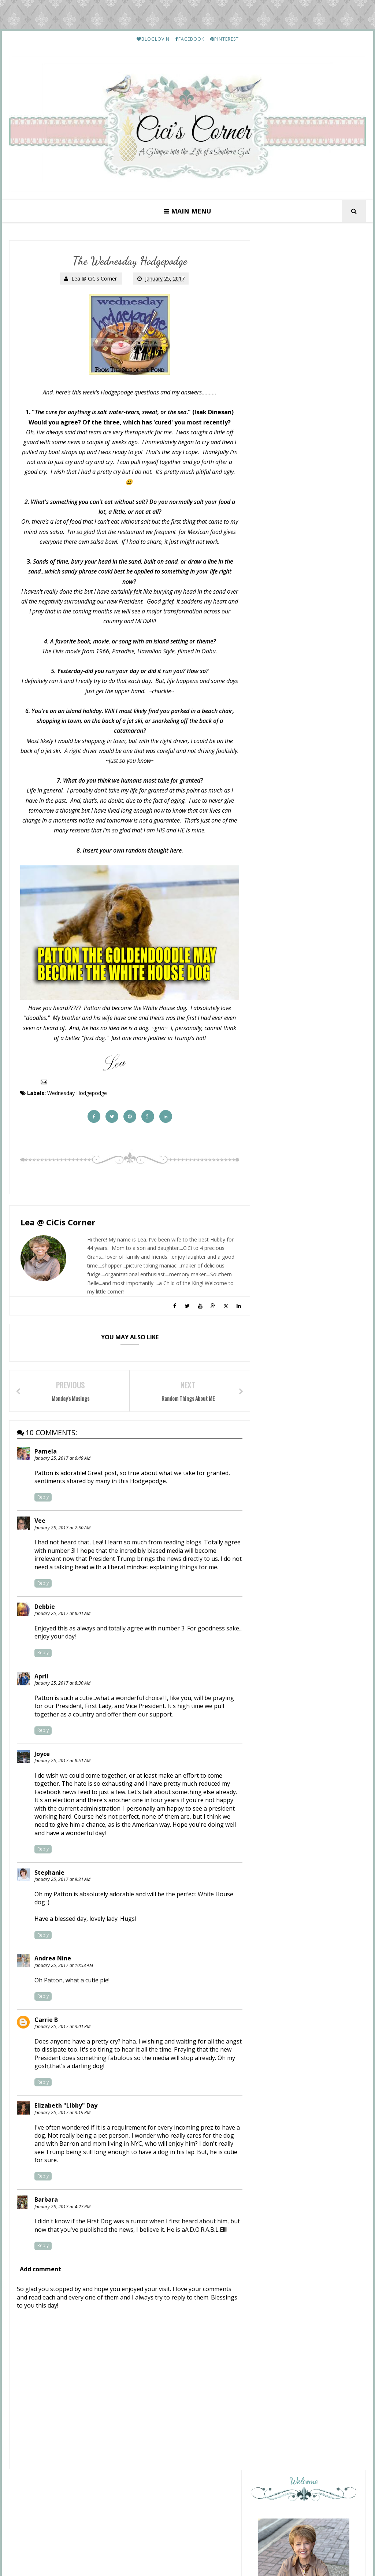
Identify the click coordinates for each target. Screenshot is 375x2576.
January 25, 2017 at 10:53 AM (63, 1967)
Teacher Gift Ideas (296, 1311)
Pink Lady (286, 1428)
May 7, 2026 (288, 1235)
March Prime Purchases (320, 2190)
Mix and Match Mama (304, 1282)
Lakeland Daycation (298, 1212)
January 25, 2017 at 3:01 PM (62, 2029)
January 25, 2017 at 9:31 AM (62, 1881)
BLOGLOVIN (153, 39)
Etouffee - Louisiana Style (322, 1630)
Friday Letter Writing (317, 2126)
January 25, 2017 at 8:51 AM (62, 1763)
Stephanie (49, 1875)
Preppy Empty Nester (303, 1451)
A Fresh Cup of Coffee (303, 1252)
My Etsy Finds (310, 1771)
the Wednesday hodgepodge (310, 1376)
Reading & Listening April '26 (310, 1457)
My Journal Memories (303, 1206)
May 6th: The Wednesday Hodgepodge (305, 1343)
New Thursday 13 (297, 1229)
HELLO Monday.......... (318, 1559)
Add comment (40, 2280)
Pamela (45, 1454)
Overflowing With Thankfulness (298, 1367)
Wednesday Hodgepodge (77, 1094)
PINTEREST (224, 39)
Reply (43, 1499)
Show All (347, 1473)
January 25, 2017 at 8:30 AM (62, 1685)
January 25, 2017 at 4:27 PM (62, 2209)
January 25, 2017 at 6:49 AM (62, 1460)
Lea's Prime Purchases (318, 1700)
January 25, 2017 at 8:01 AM (62, 1615)
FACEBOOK (189, 39)
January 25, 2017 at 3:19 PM (62, 2115)
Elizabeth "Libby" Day (65, 2108)
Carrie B (46, 2022)
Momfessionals (295, 1305)
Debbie (44, 1609)
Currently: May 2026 (299, 1434)
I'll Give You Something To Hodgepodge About (307, 1408)
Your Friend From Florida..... (297, 1330)
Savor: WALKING (294, 1288)
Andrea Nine (52, 1961)
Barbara (46, 2202)
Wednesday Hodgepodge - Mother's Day (307, 1261)
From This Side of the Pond (303, 1395)
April (41, 1678)
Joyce (42, 1756)
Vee (39, 1523)
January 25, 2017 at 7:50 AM (62, 1530)
